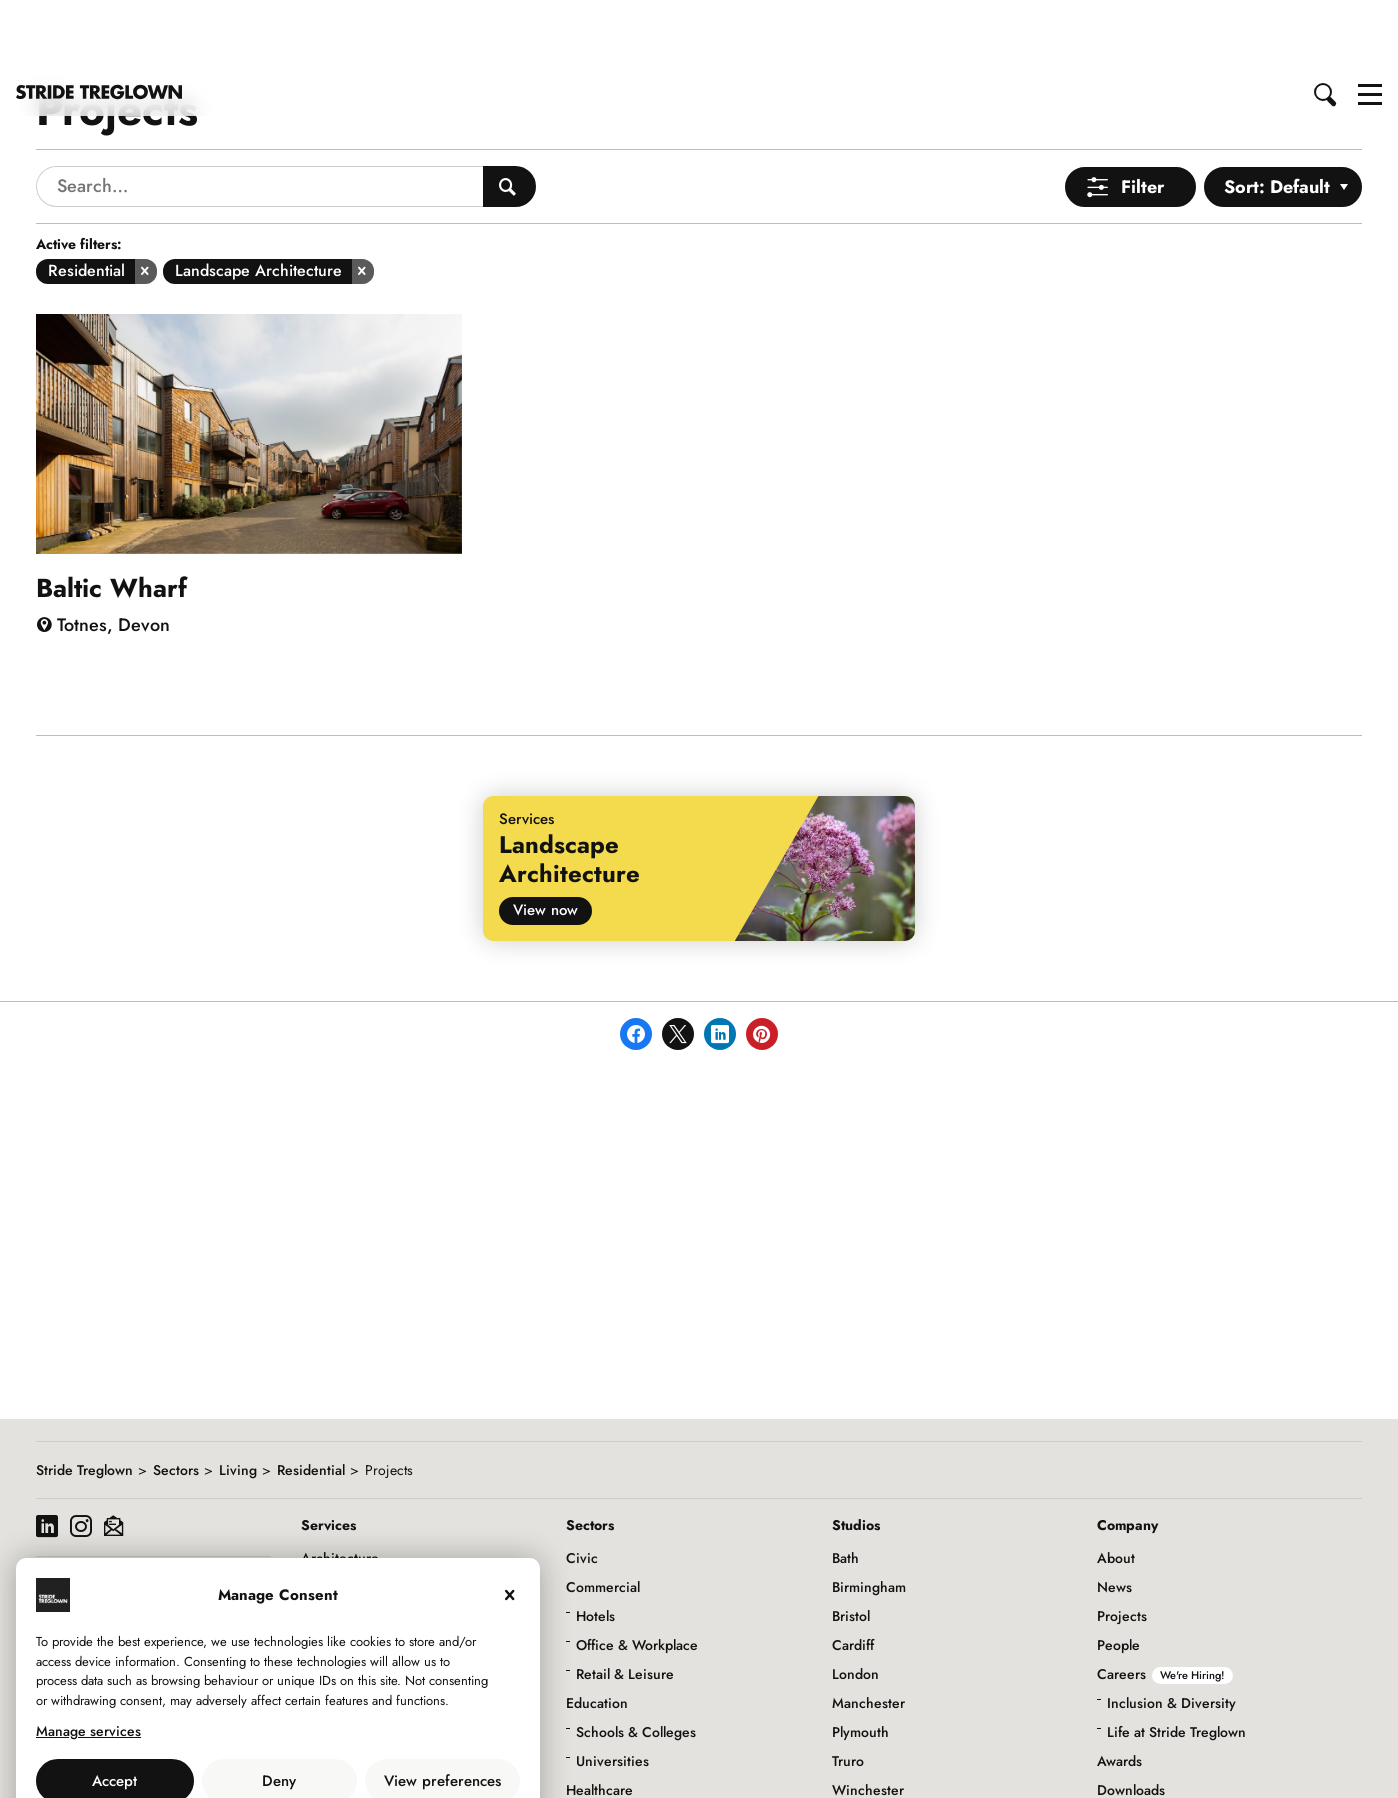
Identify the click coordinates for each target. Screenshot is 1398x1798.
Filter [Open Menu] (1142, 116)
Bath (845, 1487)
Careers (1165, 1603)
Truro (848, 1690)
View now (545, 839)
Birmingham (869, 1516)
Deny (279, 1710)
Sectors (176, 1399)
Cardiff (853, 1574)
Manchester (868, 1632)
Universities (612, 1690)
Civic (582, 1487)
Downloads (1131, 1719)
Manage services (88, 1660)
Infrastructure (607, 1748)
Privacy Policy (333, 1754)
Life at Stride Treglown (1176, 1661)
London (855, 1603)
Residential (311, 1399)
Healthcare (599, 1719)
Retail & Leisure (625, 1603)
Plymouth (860, 1661)
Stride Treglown (84, 1399)
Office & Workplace (637, 1574)
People (1118, 1574)
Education (597, 1632)
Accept (114, 1710)
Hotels (595, 1545)
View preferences (442, 1710)
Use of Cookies (227, 1754)
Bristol (851, 1545)
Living (238, 1399)
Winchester (868, 1719)
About (1116, 1487)
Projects (1122, 1545)
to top (1363, 1766)
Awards (1119, 1690)
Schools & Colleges (636, 1661)
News (1114, 1516)
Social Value (1135, 1748)
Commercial (603, 1516)
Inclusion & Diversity (1171, 1632)
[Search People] (509, 115)
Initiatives (1127, 1777)
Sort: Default (1277, 116)
